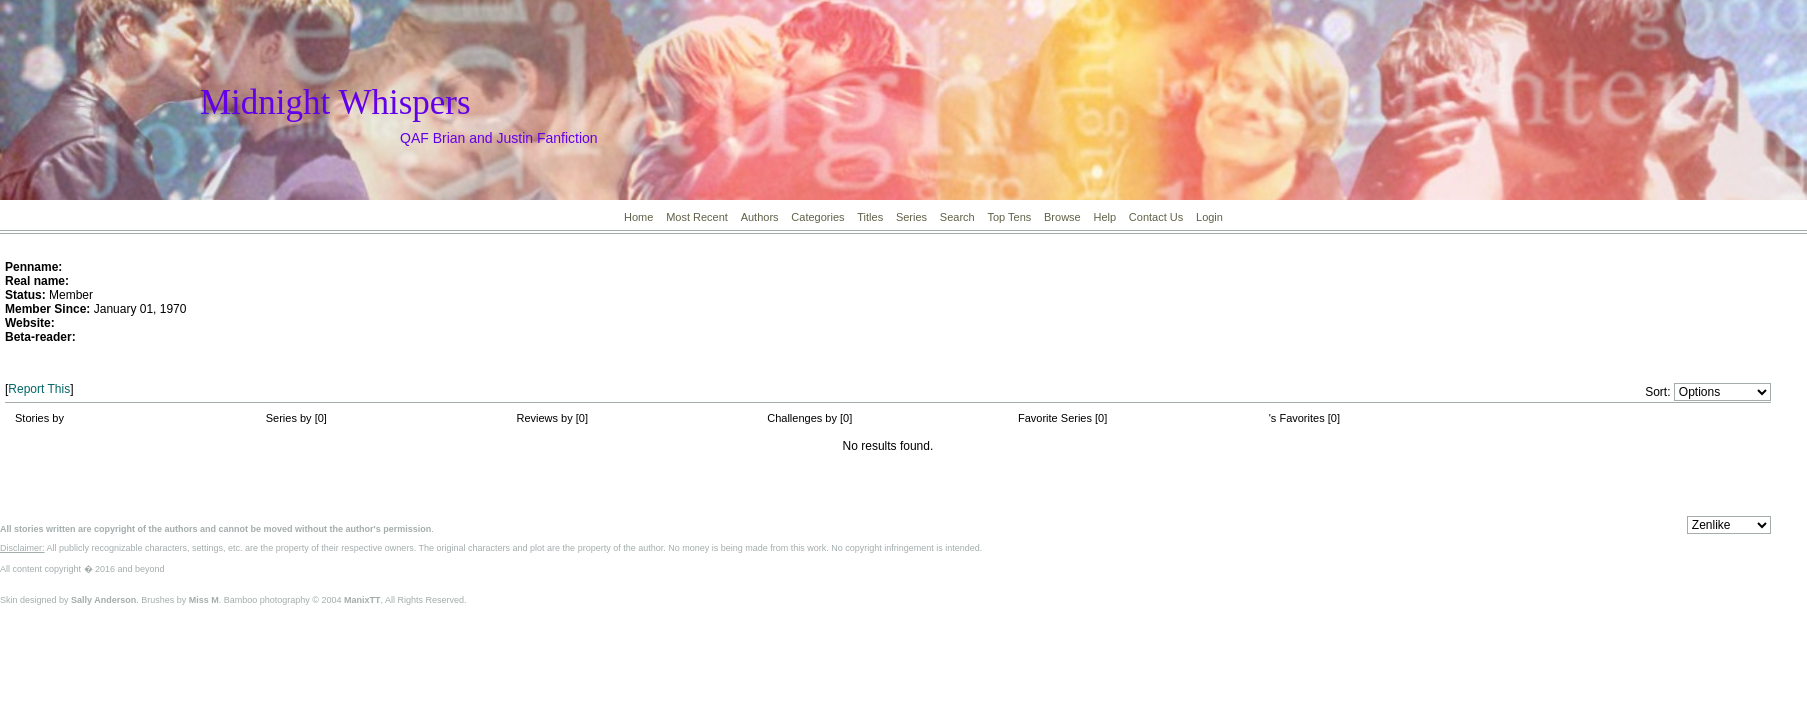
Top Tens (1009, 217)
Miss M (204, 600)
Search (957, 217)
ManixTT (362, 600)
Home (638, 217)
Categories (817, 217)
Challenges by (803, 418)
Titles (870, 217)
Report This (39, 389)
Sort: (1657, 392)
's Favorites (1297, 418)
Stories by (39, 418)
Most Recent (697, 217)
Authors (760, 217)
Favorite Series (1055, 418)
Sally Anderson (103, 600)
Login (1209, 217)
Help (1104, 217)
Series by (290, 418)
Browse (1062, 217)
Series (911, 217)
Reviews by (546, 418)
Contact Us (1156, 217)
